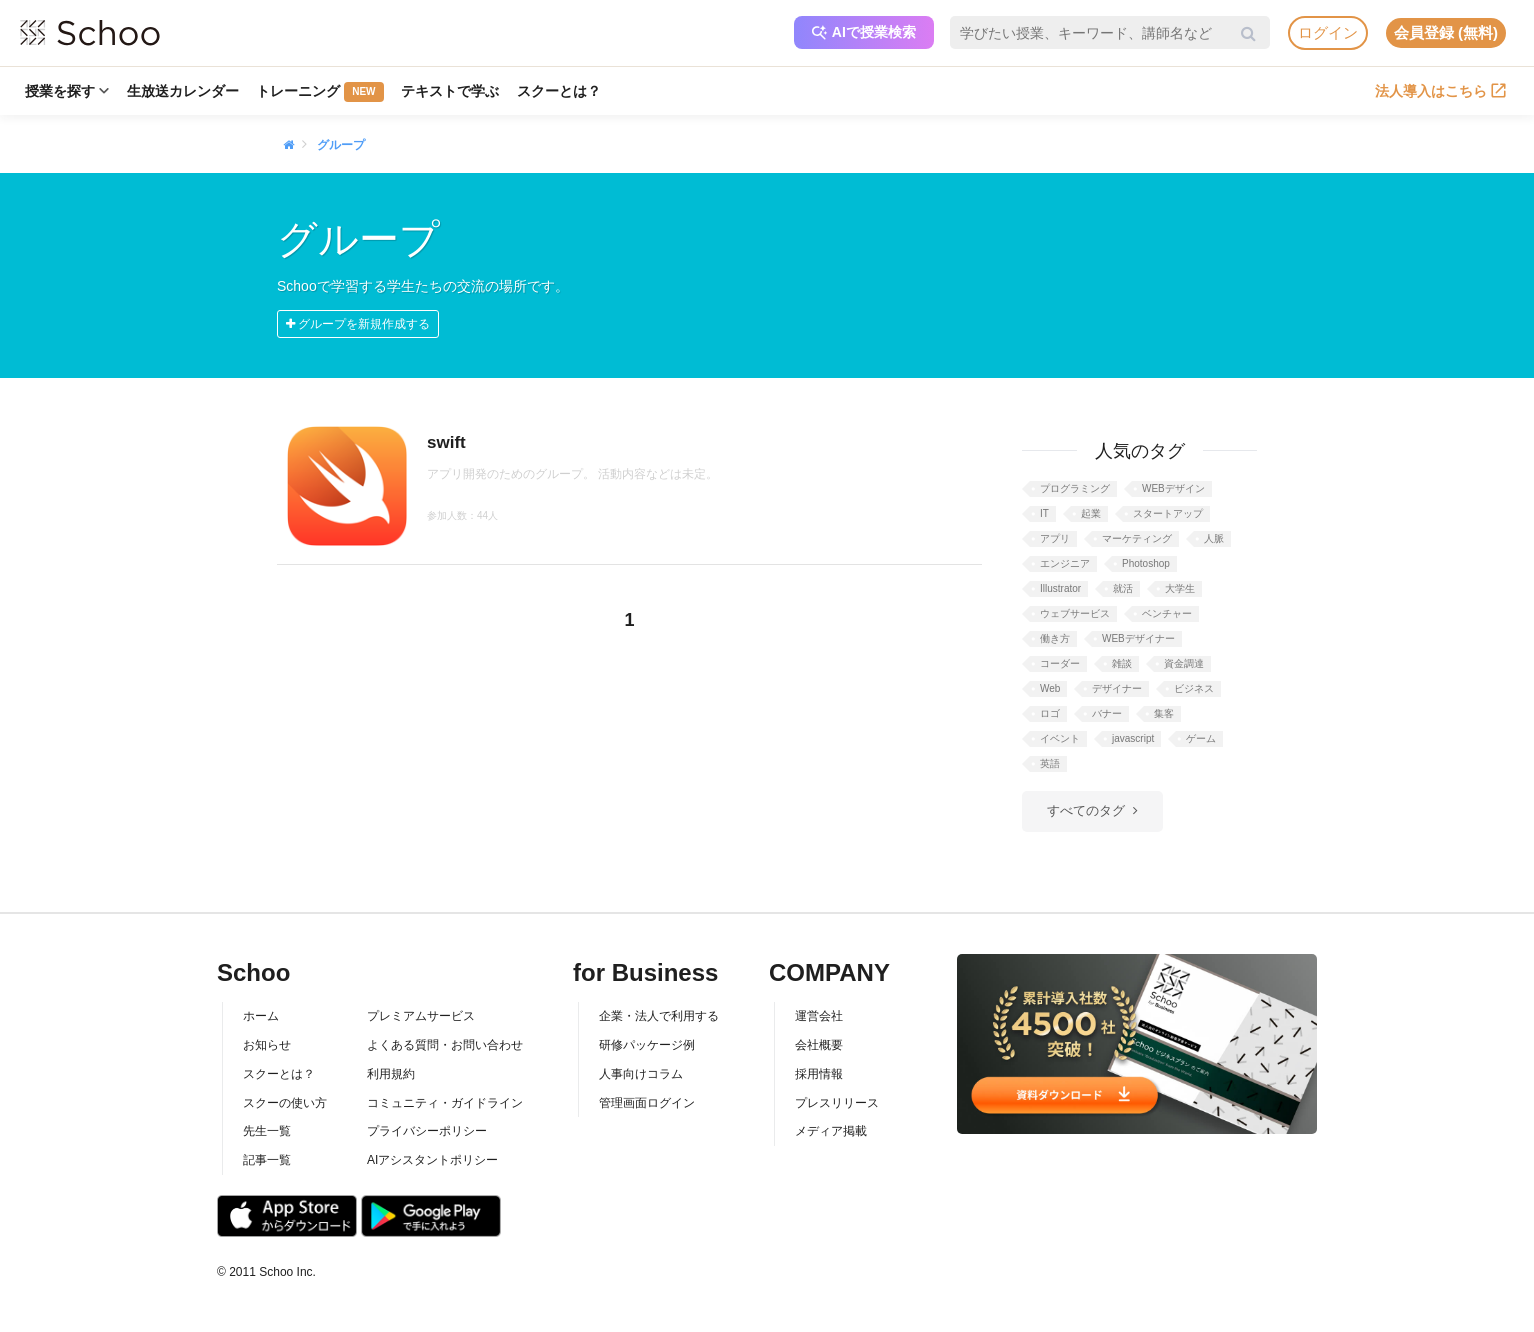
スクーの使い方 (285, 1103)
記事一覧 (267, 1160)
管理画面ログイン (647, 1103)
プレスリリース (837, 1103)
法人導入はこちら (1440, 91)
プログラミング (1075, 488)
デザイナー (1117, 688)
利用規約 (391, 1074)
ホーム (261, 1016)
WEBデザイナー (1138, 638)
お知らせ (267, 1045)
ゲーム (1201, 738)
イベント (1060, 738)
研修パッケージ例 (647, 1045)
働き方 (1055, 638)
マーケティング (1137, 538)
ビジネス (1194, 688)
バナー (1107, 713)
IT (1044, 513)
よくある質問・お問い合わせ (445, 1045)
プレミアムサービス (421, 1016)
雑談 (1122, 663)
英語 (1050, 763)
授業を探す (67, 91)
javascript (1133, 738)
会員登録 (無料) (1446, 32)
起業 (1091, 513)
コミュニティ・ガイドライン (445, 1103)
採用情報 (819, 1074)
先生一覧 (267, 1131)
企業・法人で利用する (659, 1016)
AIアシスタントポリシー (432, 1160)
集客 (1164, 713)
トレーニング (320, 92)
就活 (1123, 588)
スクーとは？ (560, 91)
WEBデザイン (1173, 488)
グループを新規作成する (358, 324)
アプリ (1055, 538)
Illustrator (1060, 588)
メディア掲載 (831, 1131)
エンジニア (1065, 563)
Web (1050, 688)
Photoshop (1146, 563)
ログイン (1328, 32)
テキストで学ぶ (451, 91)
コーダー (1060, 663)
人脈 (1214, 538)
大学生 (1180, 588)
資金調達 (1184, 663)
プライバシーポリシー (427, 1131)
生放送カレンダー (183, 91)
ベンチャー (1167, 613)
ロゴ (1050, 713)
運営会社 (819, 1016)
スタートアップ (1168, 513)
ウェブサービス (1075, 613)
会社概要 (819, 1045)
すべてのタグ (1086, 810)
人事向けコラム (641, 1074)
